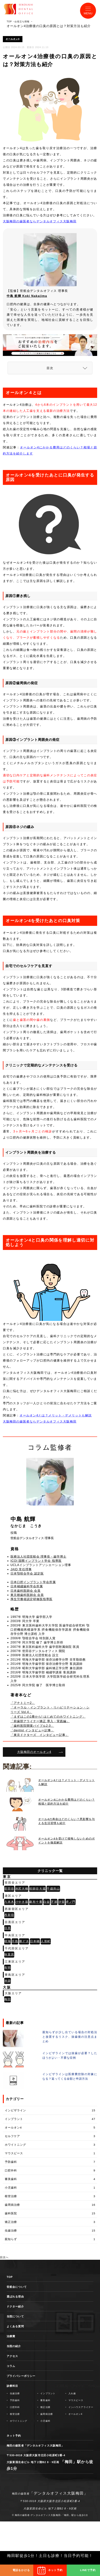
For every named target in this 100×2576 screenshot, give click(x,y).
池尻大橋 (21, 1893)
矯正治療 (50, 2226)
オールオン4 (13, 38)
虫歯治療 (50, 2235)
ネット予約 (17, 2468)
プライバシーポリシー (27, 2382)
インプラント (50, 2123)
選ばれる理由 (19, 2303)
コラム (13, 2372)
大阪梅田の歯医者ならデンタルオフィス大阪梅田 (39, 221)
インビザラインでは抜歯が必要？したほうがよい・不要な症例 (69, 2060)
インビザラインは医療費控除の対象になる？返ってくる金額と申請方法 (69, 2081)
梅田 (7, 2003)
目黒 (7, 1932)
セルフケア (50, 2140)
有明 (7, 1972)
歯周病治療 (50, 2209)
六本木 (9, 1906)
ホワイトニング (50, 2149)
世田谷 (9, 1893)
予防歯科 (50, 2166)
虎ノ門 (71, 1906)
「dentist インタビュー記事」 (32, 1731)
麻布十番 (35, 1906)
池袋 (7, 1985)
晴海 (7, 1945)
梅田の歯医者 (20, 2526)
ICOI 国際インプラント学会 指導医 (36, 1561)
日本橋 (35, 1945)
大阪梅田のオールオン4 (47, 1754)
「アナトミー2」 (22, 1703)
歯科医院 (50, 2217)
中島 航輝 (23, 1519)
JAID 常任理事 (21, 1570)
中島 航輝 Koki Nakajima (27, 295)
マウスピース (50, 2157)
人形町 (46, 1945)
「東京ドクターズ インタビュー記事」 (39, 1735)
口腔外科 (50, 2175)
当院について (19, 2322)
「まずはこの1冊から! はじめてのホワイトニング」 (48, 1717)
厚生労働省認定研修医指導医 (31, 1599)
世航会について (21, 2293)
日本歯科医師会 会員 (25, 1591)
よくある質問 (19, 2332)
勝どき (24, 1945)
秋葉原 (9, 1958)
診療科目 (15, 2392)
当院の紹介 (17, 2352)
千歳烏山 (53, 1893)
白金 (46, 1906)
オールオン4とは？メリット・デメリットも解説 (56, 1415)
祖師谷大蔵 (37, 1893)
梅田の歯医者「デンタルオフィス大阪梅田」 (48, 2478)
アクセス (15, 2362)
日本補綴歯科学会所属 (26, 1587)
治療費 (13, 2342)
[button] (50, 367)
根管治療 (50, 2200)
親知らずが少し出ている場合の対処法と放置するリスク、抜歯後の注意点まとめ (69, 2041)
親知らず (50, 2243)
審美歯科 (50, 2183)
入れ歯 (15, 2432)
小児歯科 (50, 2192)
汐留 (61, 1906)
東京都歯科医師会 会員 (27, 1595)
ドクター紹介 (19, 2312)
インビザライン (50, 2114)
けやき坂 (21, 1906)
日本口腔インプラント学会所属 (33, 1582)
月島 (15, 1945)
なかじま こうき (26, 1526)
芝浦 (54, 1906)
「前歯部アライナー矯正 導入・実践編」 (40, 1722)
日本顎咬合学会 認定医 (27, 1574)
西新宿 (9, 1919)
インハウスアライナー (27, 2446)
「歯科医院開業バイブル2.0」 (32, 1726)
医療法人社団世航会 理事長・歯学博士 (38, 1557)
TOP (11, 2283)
